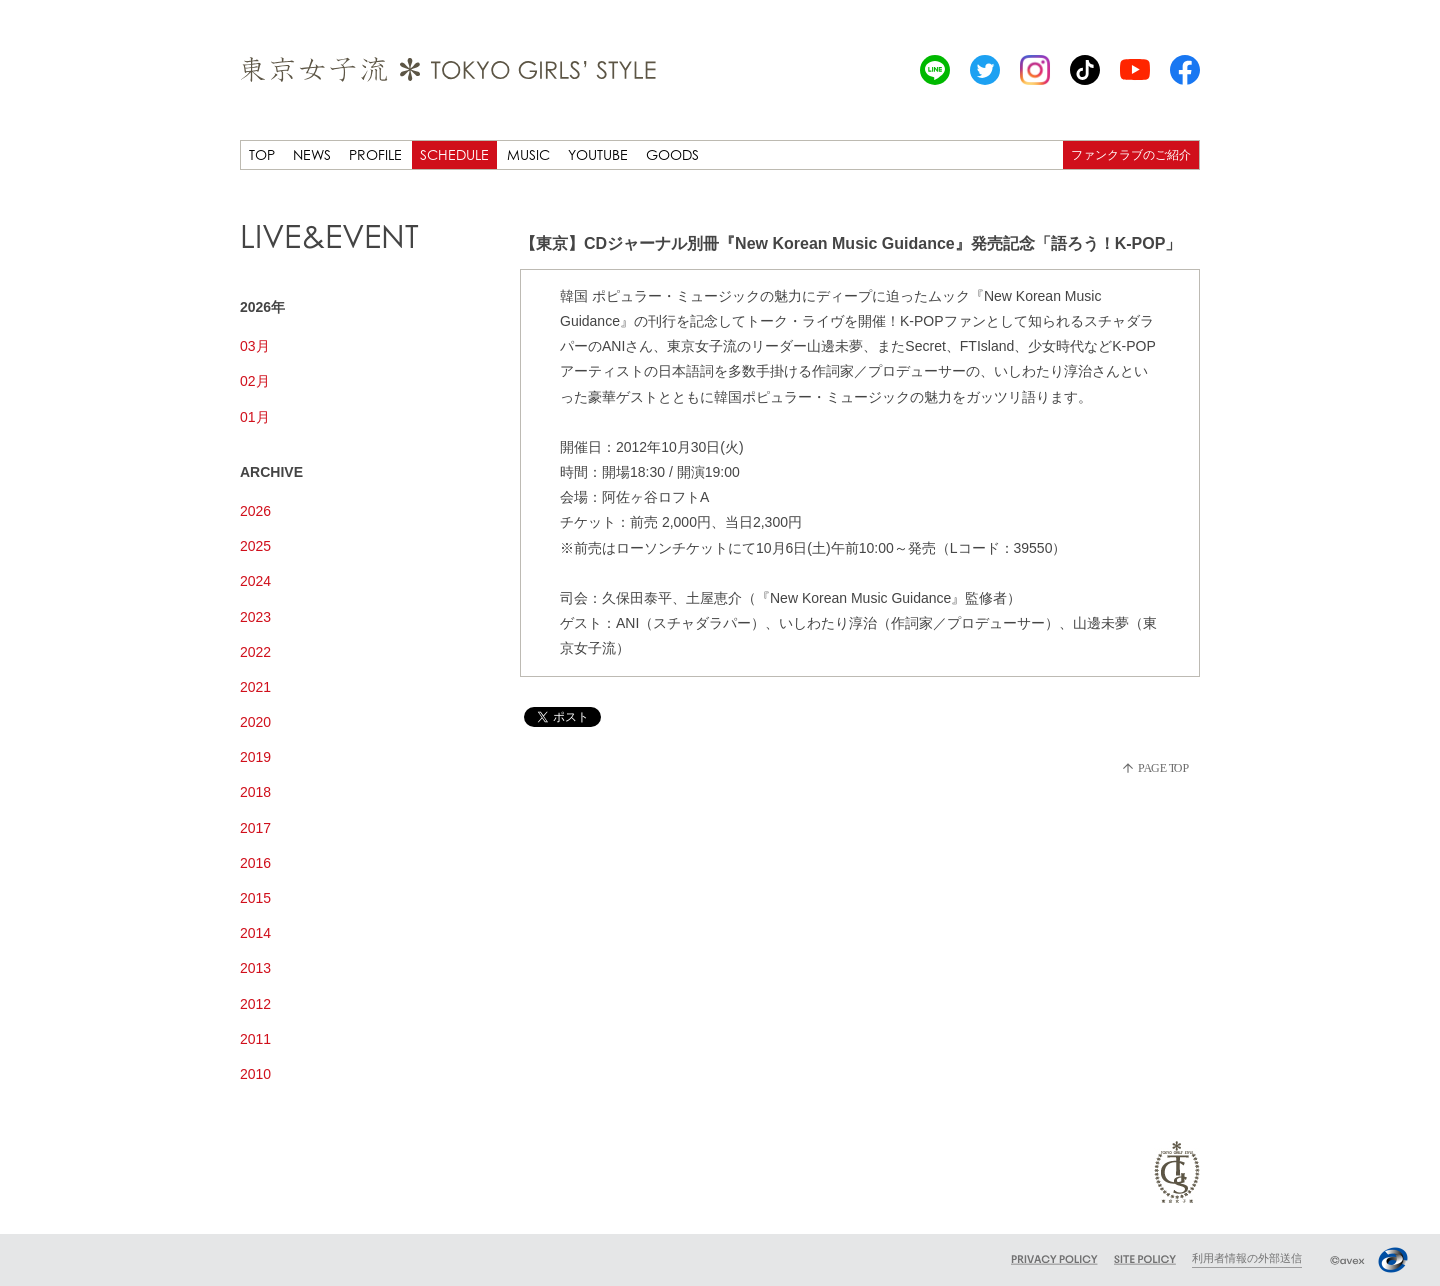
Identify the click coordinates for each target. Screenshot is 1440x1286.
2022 (255, 652)
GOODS (672, 154)
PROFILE (375, 154)
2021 (255, 687)
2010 (255, 1074)
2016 (255, 863)
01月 (255, 417)
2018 (255, 792)
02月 (255, 381)
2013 (255, 968)
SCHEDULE (454, 154)
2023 (255, 617)
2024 (255, 581)
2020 (255, 722)
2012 (255, 1004)
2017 (255, 828)
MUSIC (528, 154)
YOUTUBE (598, 154)
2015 (255, 898)
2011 (255, 1039)
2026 (255, 511)
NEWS (312, 154)
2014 (255, 933)
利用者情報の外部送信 (1247, 1258)
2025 (255, 546)
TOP (262, 154)
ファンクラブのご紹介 (1131, 154)
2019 (255, 757)
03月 (255, 346)
